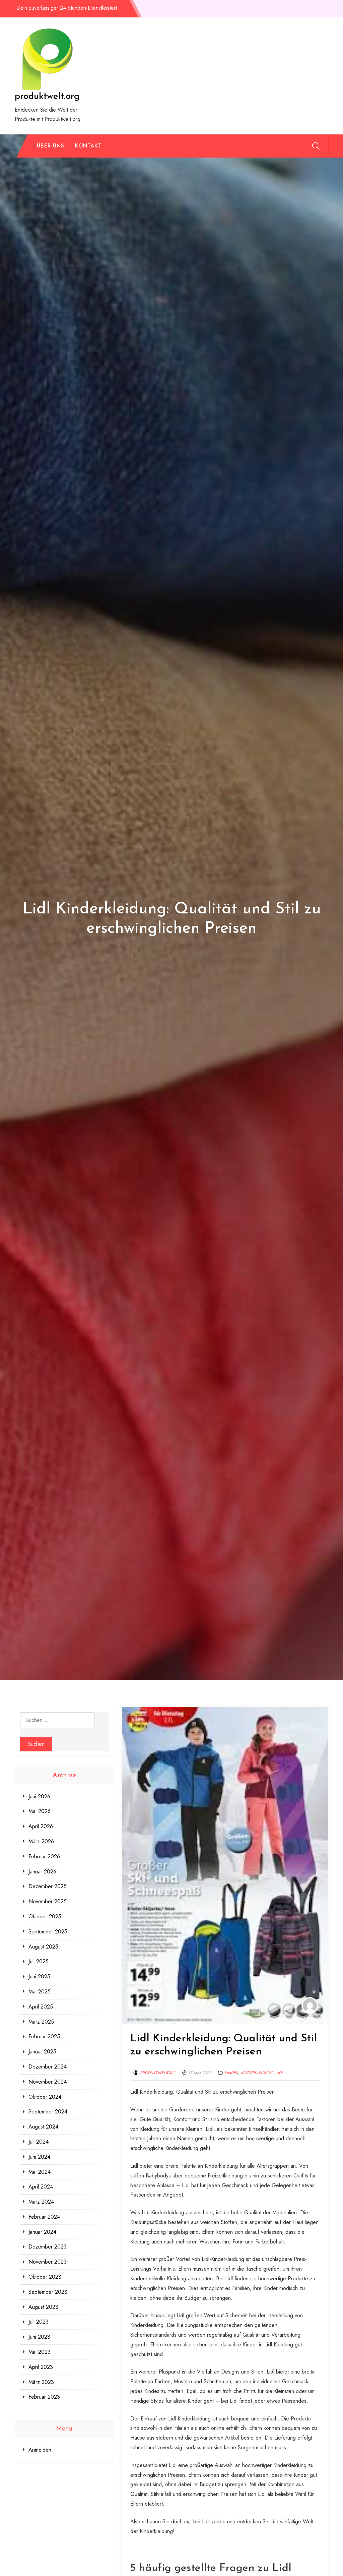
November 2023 (47, 2262)
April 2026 (40, 1826)
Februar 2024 (44, 2217)
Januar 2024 (42, 2232)
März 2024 (41, 2202)
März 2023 (41, 2382)
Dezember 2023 (47, 2247)
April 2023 (40, 2367)
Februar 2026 (44, 1856)
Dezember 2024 (47, 2067)
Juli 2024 (38, 2142)
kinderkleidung (257, 2073)
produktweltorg (157, 2073)
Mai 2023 (39, 2352)
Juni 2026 (39, 1796)
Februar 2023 (44, 2397)
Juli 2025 (38, 1961)
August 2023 (43, 2307)
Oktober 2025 (44, 1916)
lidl (279, 2073)
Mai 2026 (39, 1811)
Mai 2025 (39, 1991)
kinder (231, 2073)
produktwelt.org (47, 96)
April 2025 (40, 2007)
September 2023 (47, 2292)
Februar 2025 (44, 2036)
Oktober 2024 (44, 2097)
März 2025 (41, 2022)
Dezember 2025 (47, 1886)
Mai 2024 (39, 2172)
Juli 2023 (38, 2322)
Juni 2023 (39, 2337)
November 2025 (47, 1901)
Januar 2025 (42, 2051)
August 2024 (43, 2127)
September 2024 (47, 2111)
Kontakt (88, 145)
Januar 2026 (42, 1871)
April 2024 (40, 2187)
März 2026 (41, 1841)
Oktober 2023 (44, 2277)
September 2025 (47, 1931)
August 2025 (43, 1947)
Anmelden (39, 2450)
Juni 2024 (39, 2157)
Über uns (50, 145)
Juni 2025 (39, 1976)
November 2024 (47, 2082)
